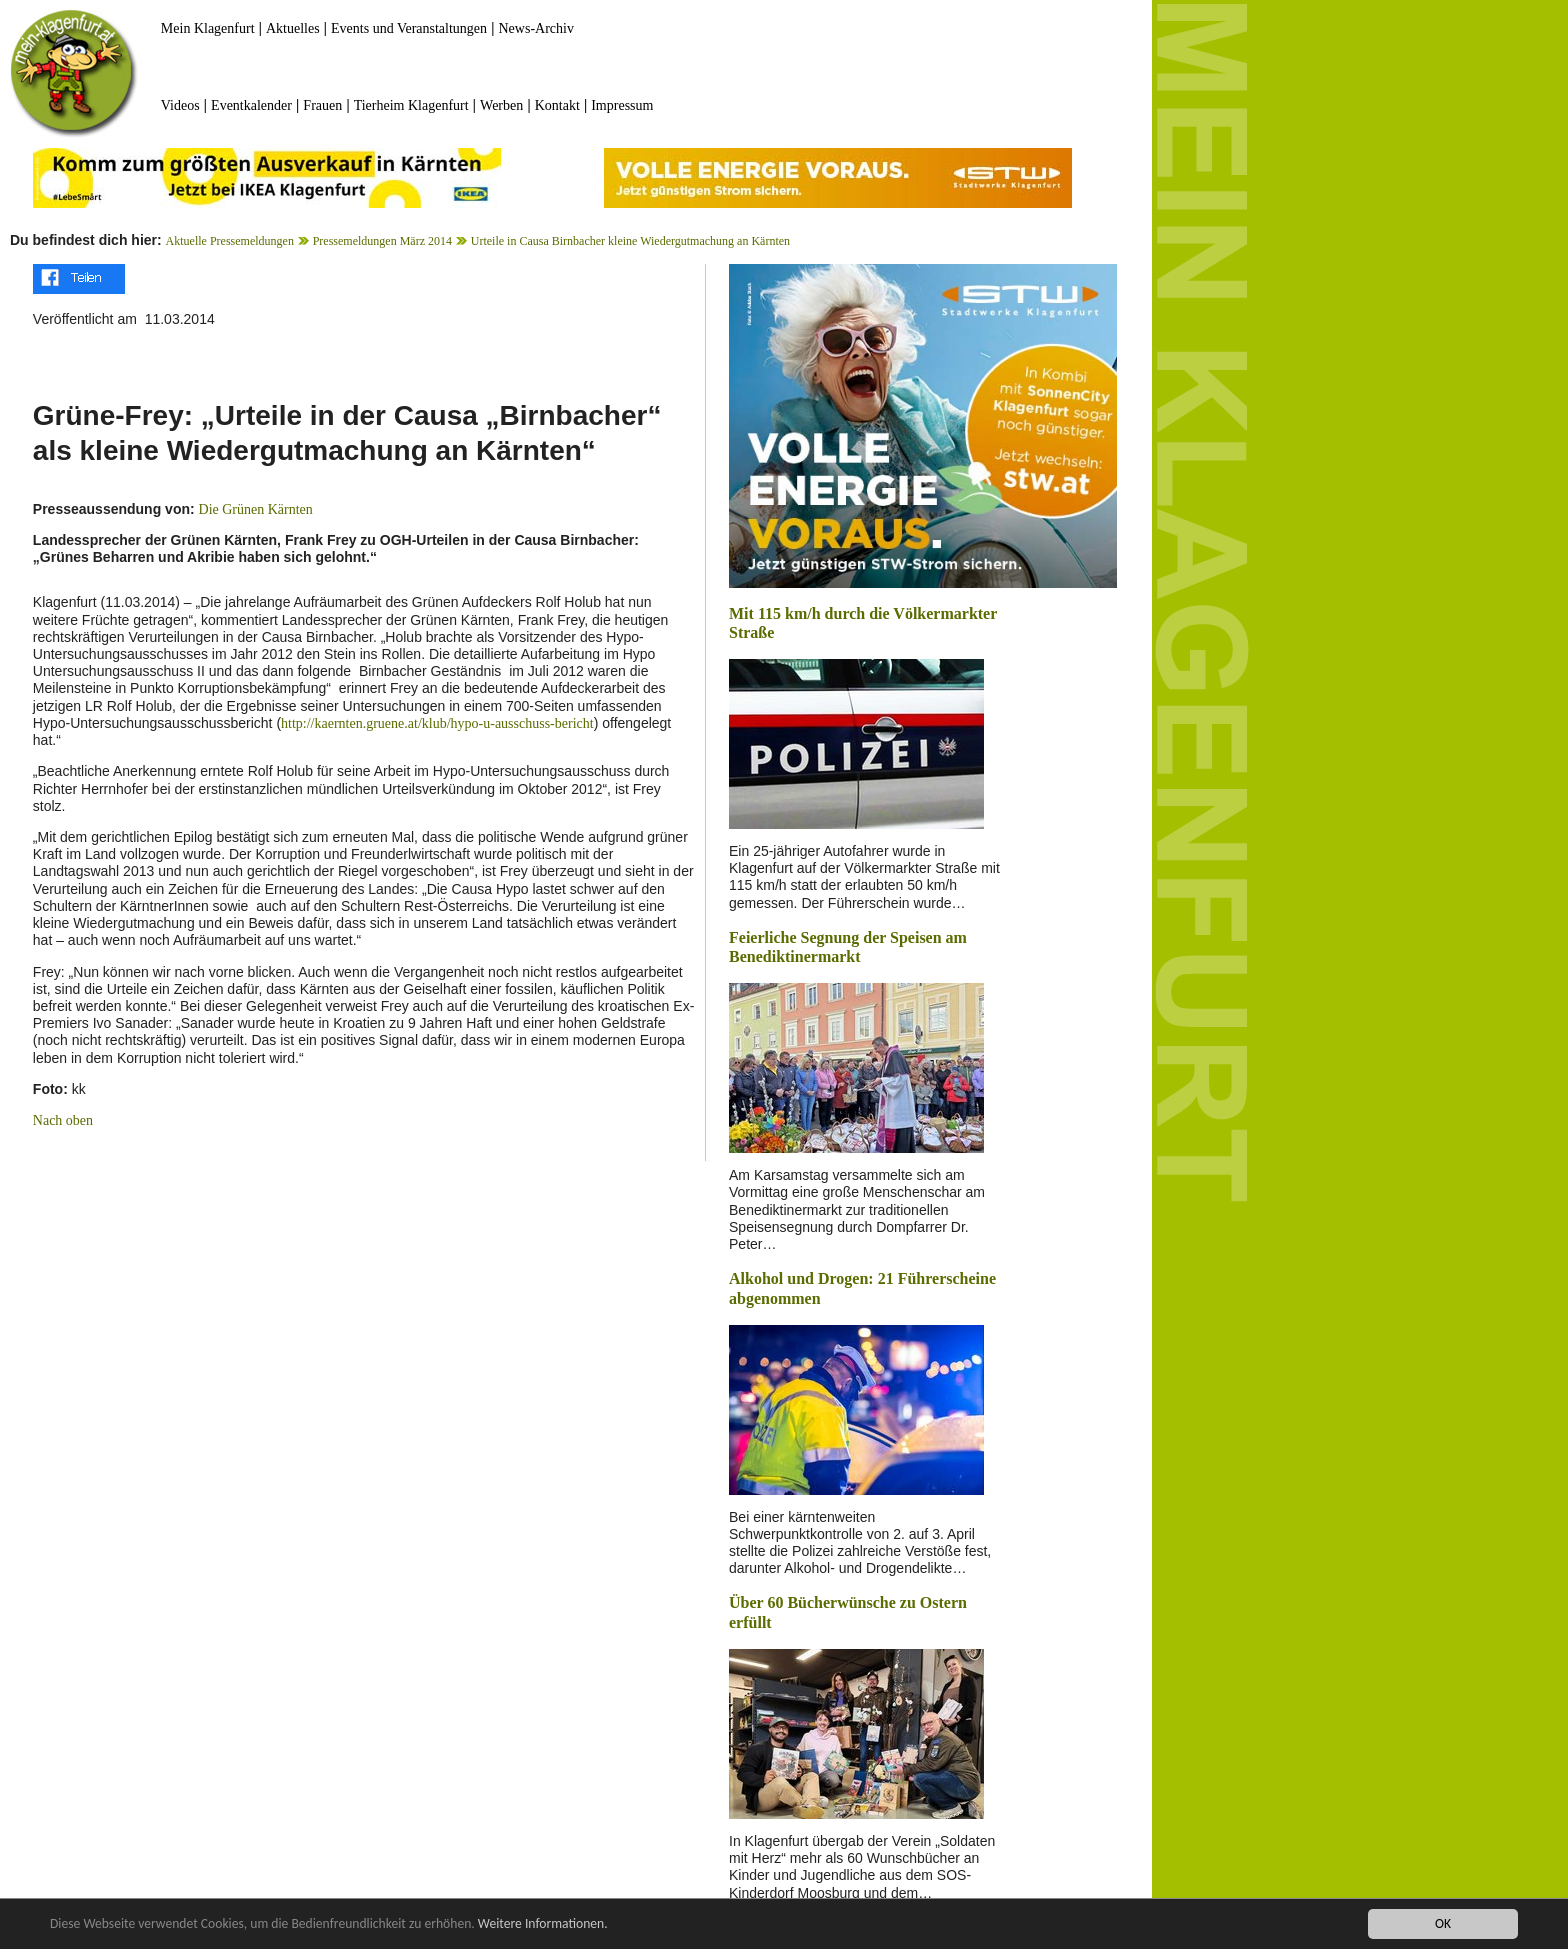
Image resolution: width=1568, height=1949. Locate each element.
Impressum (622, 105)
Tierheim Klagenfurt (411, 105)
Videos (180, 105)
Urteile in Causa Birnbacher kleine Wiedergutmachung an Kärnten (630, 241)
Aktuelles (293, 28)
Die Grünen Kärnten (256, 509)
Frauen (322, 105)
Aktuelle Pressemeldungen (230, 241)
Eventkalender (251, 105)
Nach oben (63, 1120)
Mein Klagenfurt (208, 28)
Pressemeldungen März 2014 (382, 241)
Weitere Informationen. (543, 1924)
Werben (501, 105)
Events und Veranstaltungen (409, 28)
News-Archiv (536, 28)
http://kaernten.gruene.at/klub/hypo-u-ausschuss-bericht (437, 723)
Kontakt (557, 105)
